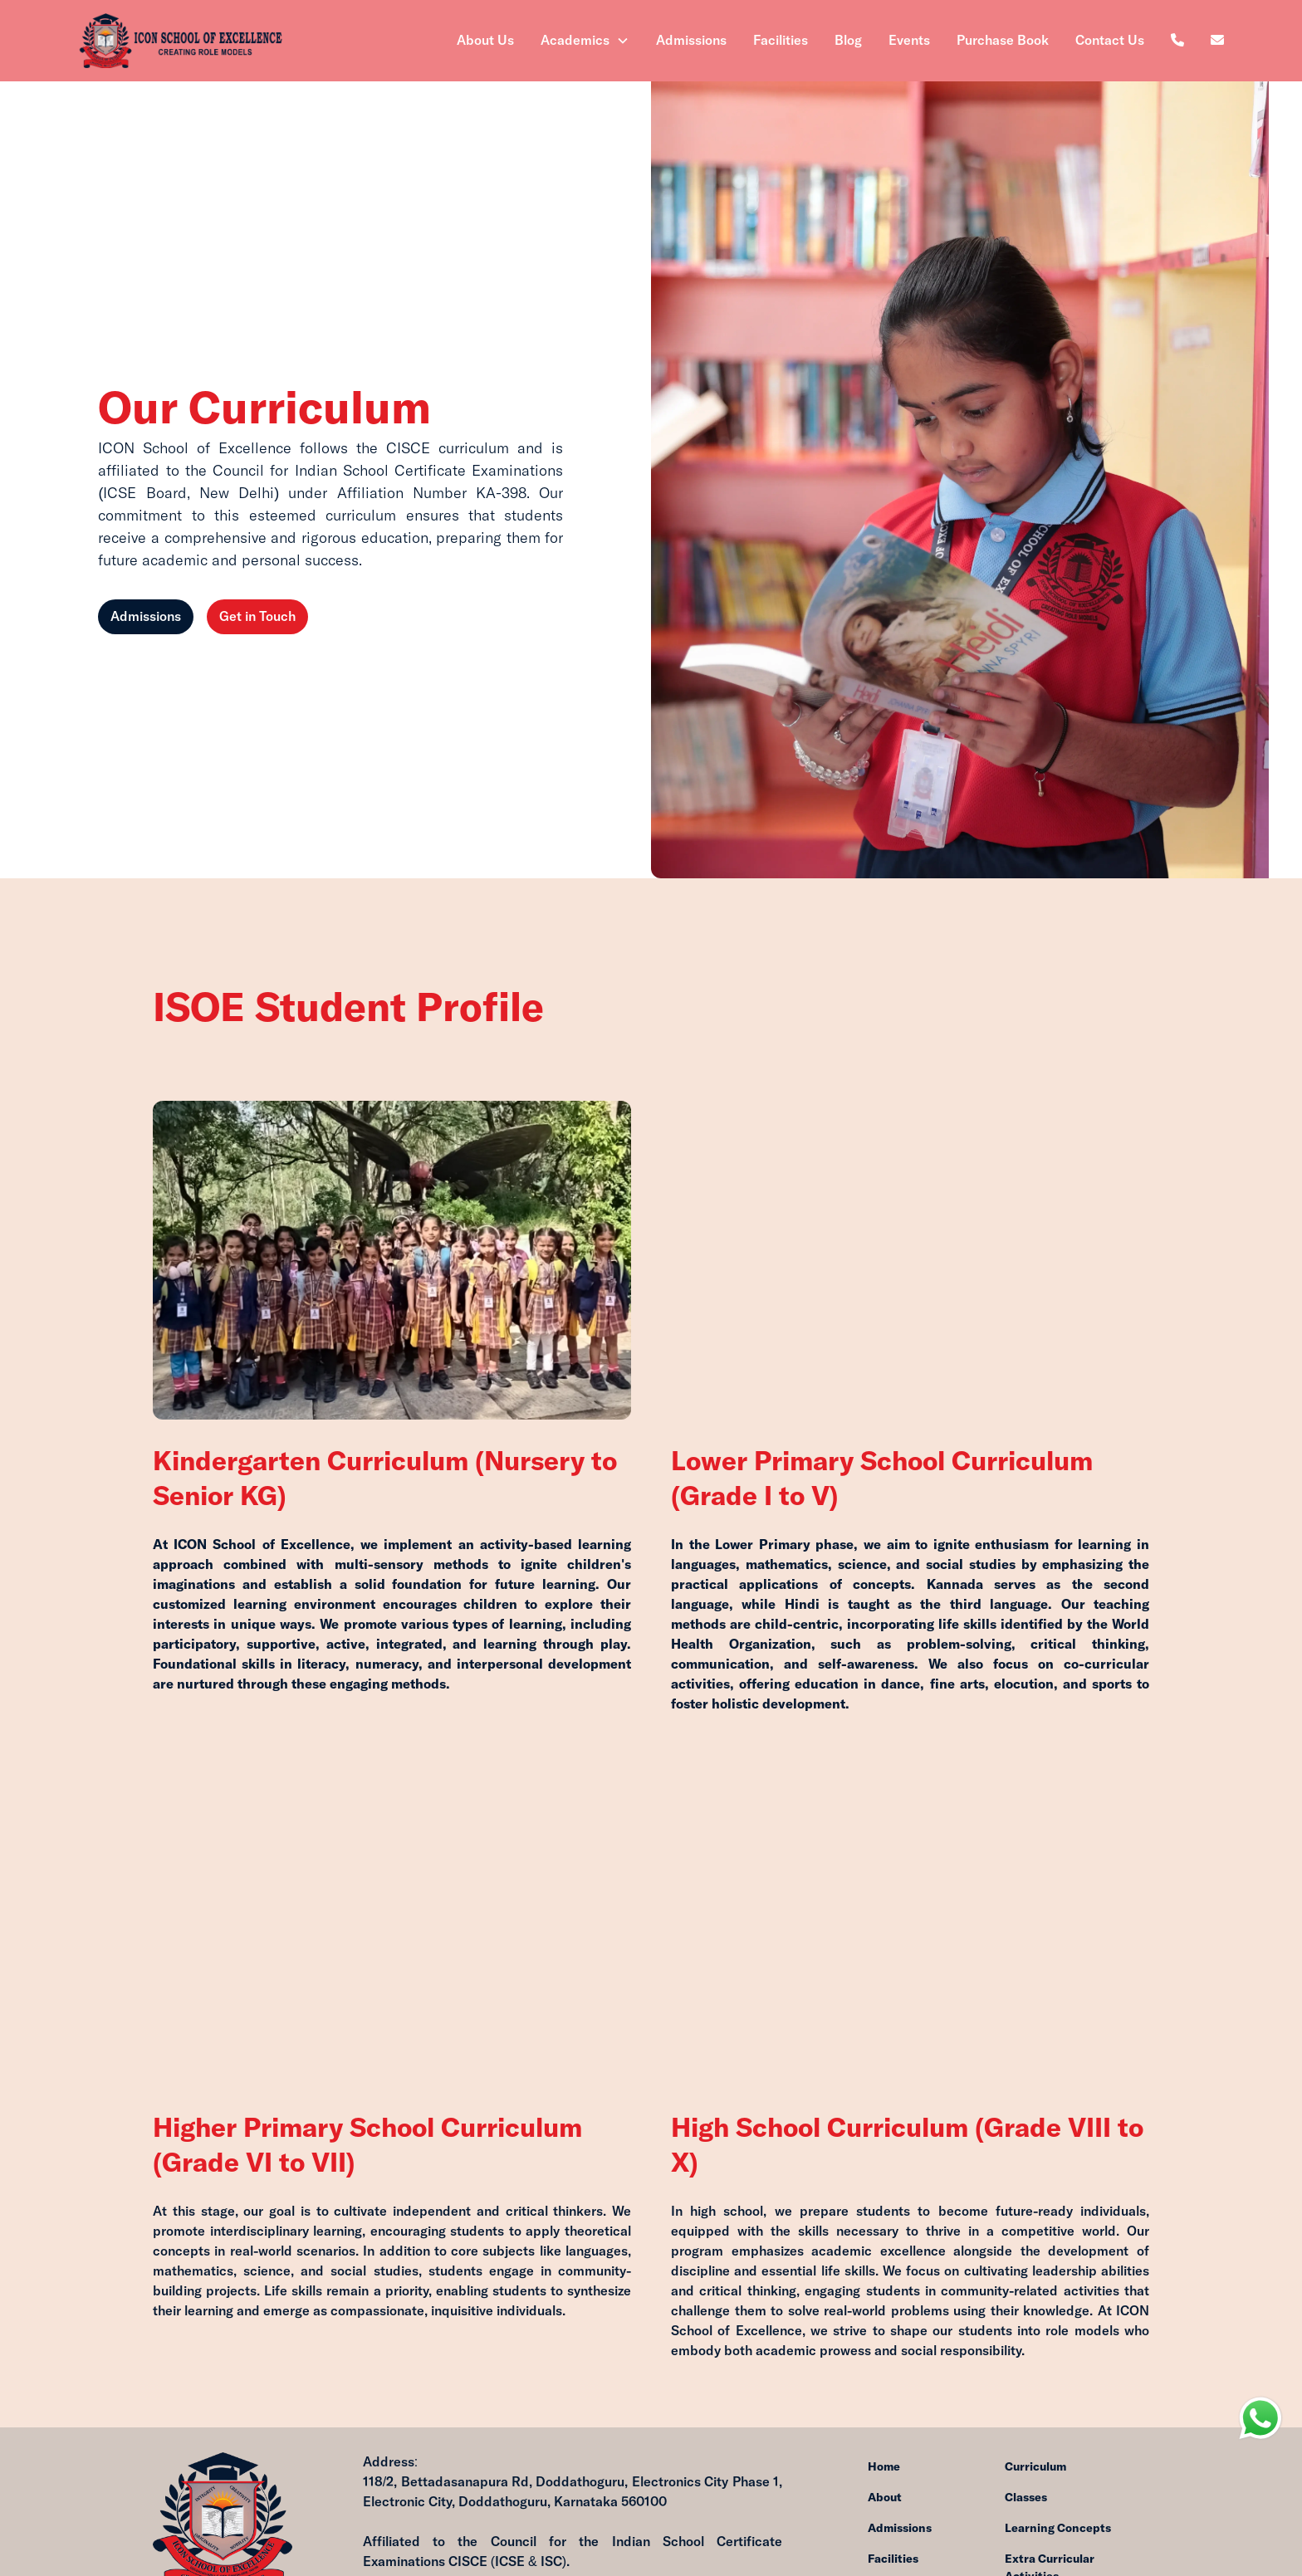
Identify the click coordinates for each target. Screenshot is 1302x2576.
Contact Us (1109, 40)
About (885, 2498)
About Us (485, 40)
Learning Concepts (1058, 2528)
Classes (1026, 2498)
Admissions (691, 40)
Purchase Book (1003, 40)
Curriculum (1035, 2467)
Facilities (780, 40)
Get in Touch (257, 617)
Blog (848, 40)
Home (884, 2467)
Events (909, 40)
